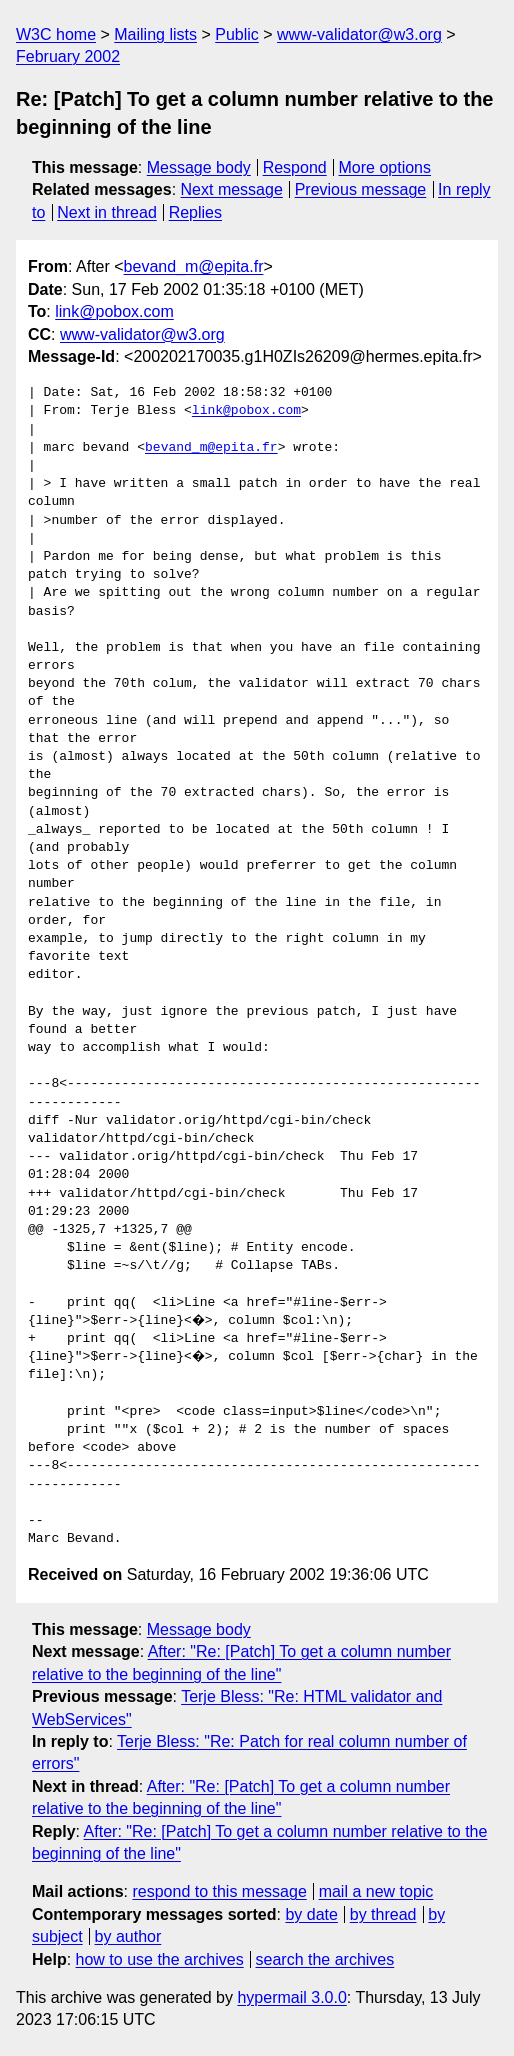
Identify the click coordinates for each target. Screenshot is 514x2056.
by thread (383, 1914)
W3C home (56, 34)
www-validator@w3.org (359, 34)
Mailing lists (155, 34)
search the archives (325, 1959)
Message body (199, 167)
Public (237, 34)
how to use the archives (160, 1959)
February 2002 (68, 56)
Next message (232, 189)
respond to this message (219, 1891)
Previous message (361, 189)
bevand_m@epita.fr (194, 266)
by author (128, 1936)
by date (311, 1914)
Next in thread (107, 212)
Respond (295, 167)
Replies (195, 212)
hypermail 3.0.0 (291, 1997)
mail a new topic (376, 1891)
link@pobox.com (114, 311)
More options (385, 167)
